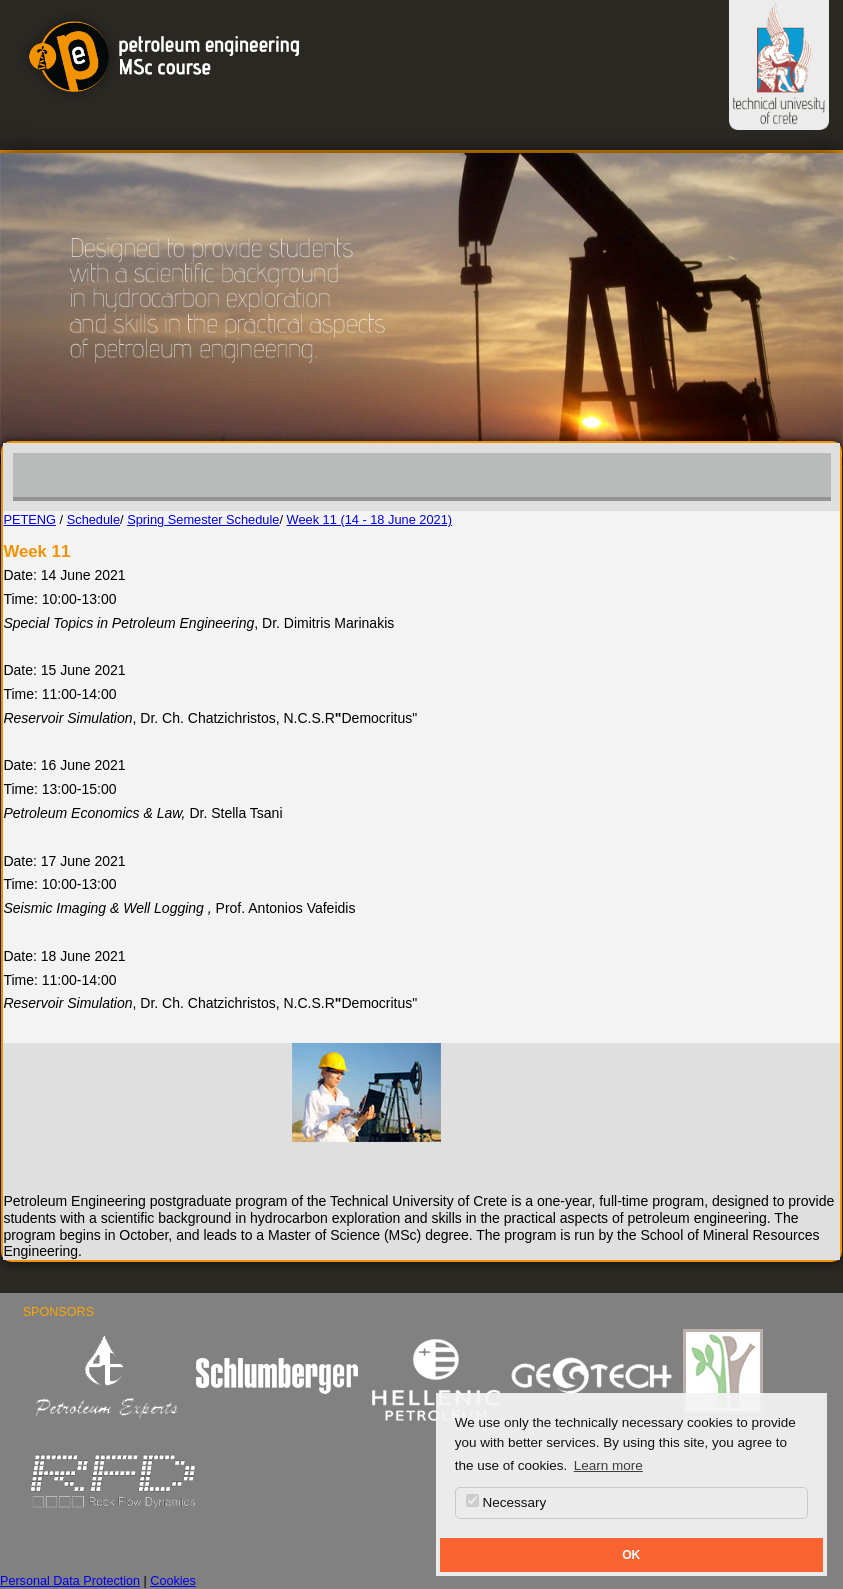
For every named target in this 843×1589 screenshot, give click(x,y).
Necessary (506, 1502)
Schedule (93, 519)
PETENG (29, 519)
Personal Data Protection (70, 1581)
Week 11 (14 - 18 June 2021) (370, 519)
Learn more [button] (608, 1465)
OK (631, 1555)
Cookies (173, 1581)
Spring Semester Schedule (203, 519)
